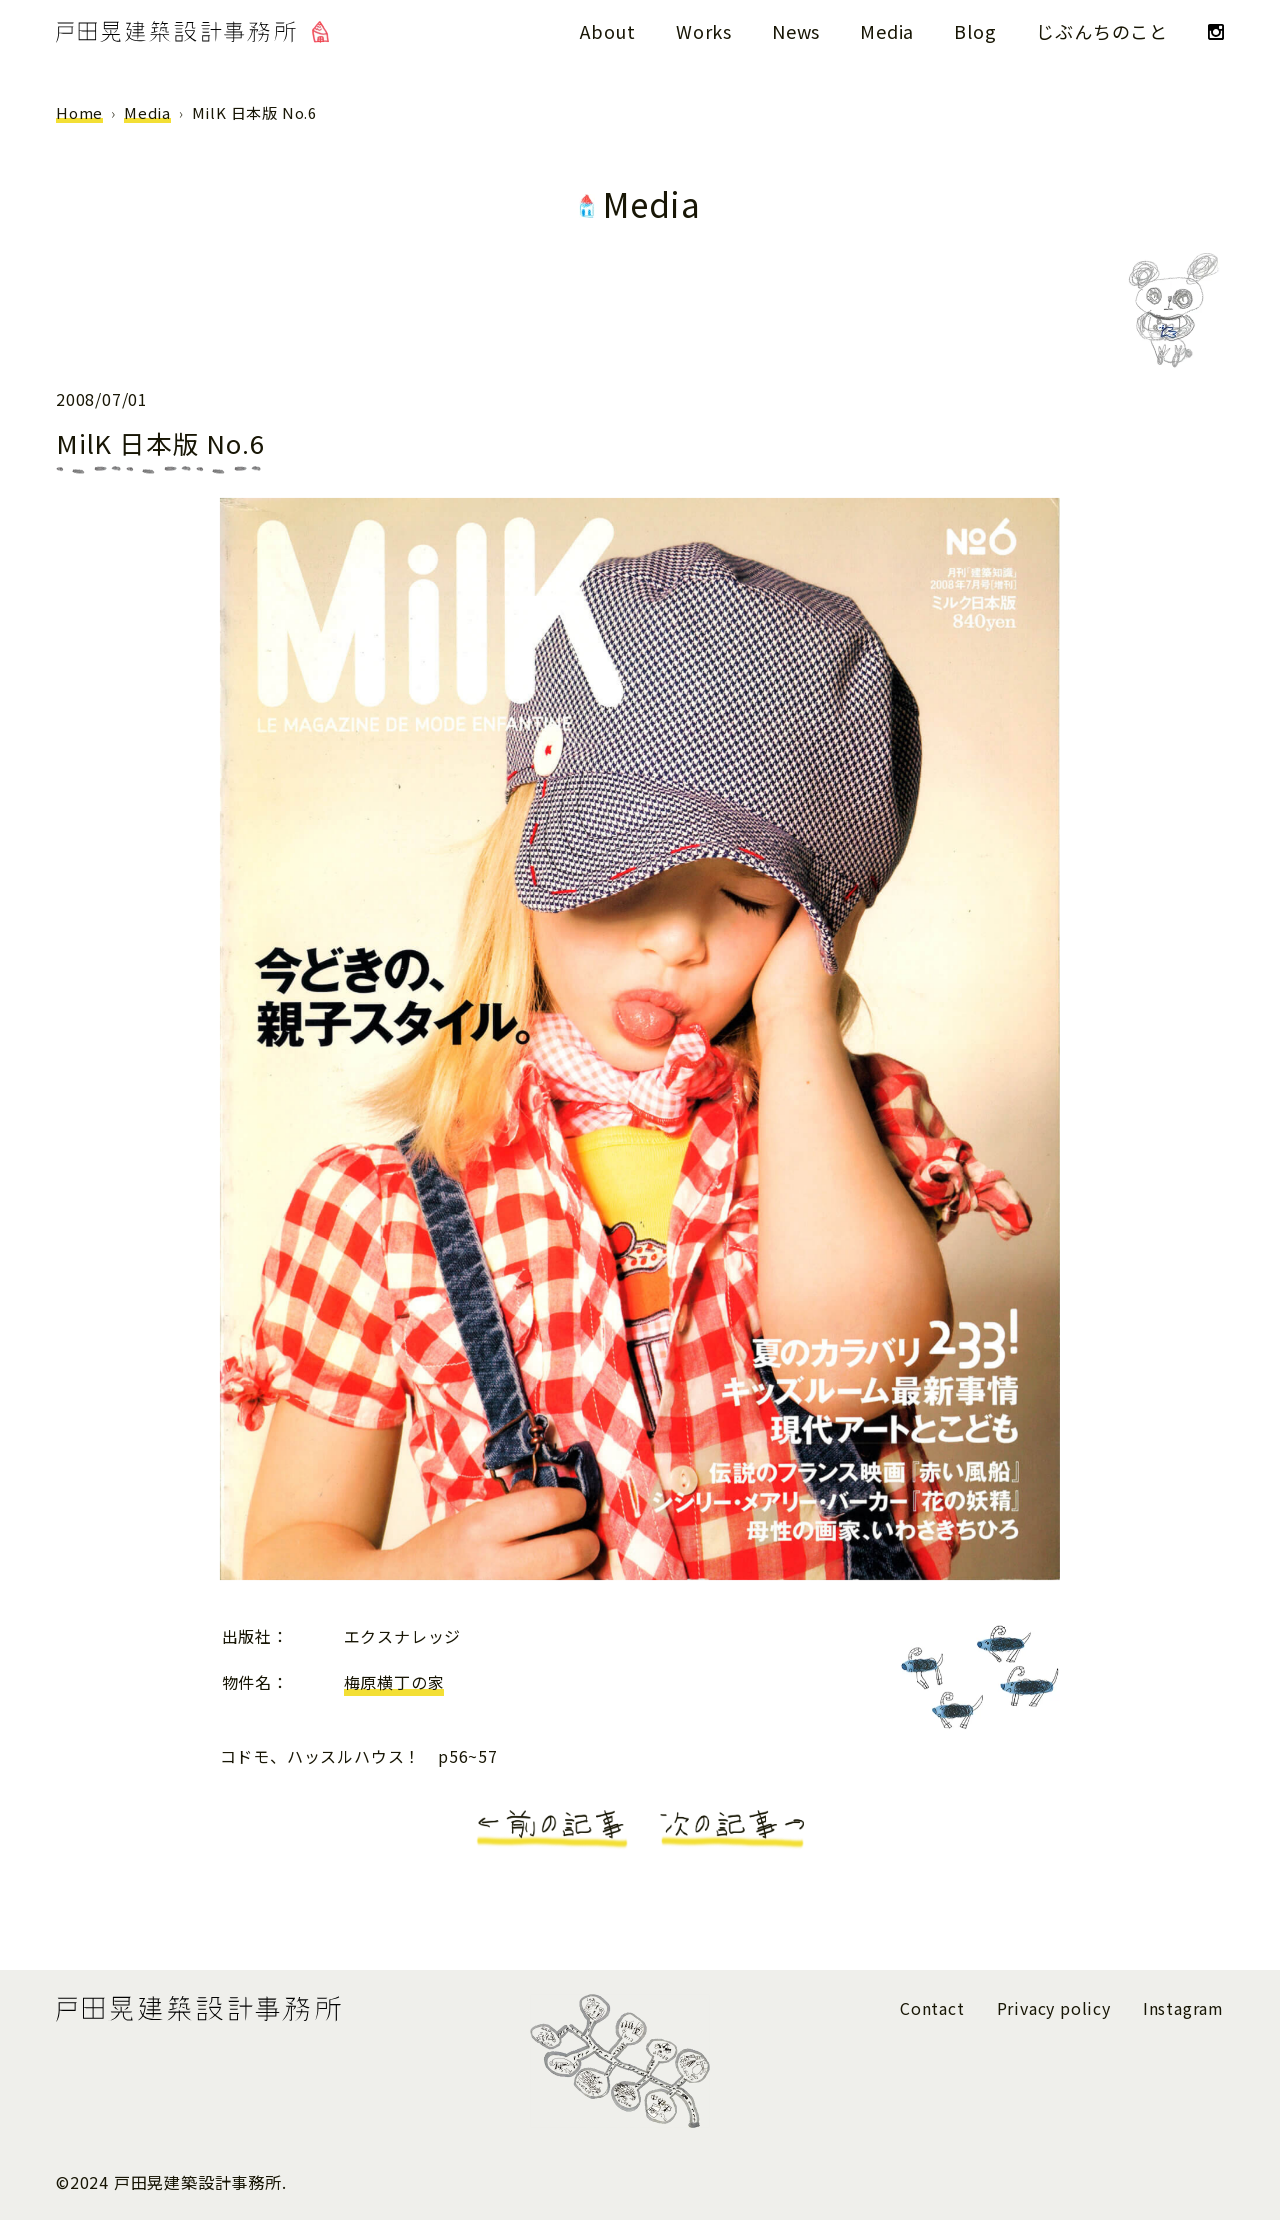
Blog (975, 31)
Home (79, 112)
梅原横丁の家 (394, 1682)
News (796, 31)
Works (704, 31)
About (608, 31)
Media (887, 31)
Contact (932, 2008)
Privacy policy (1054, 2008)
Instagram (1183, 2008)
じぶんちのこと (1102, 31)
